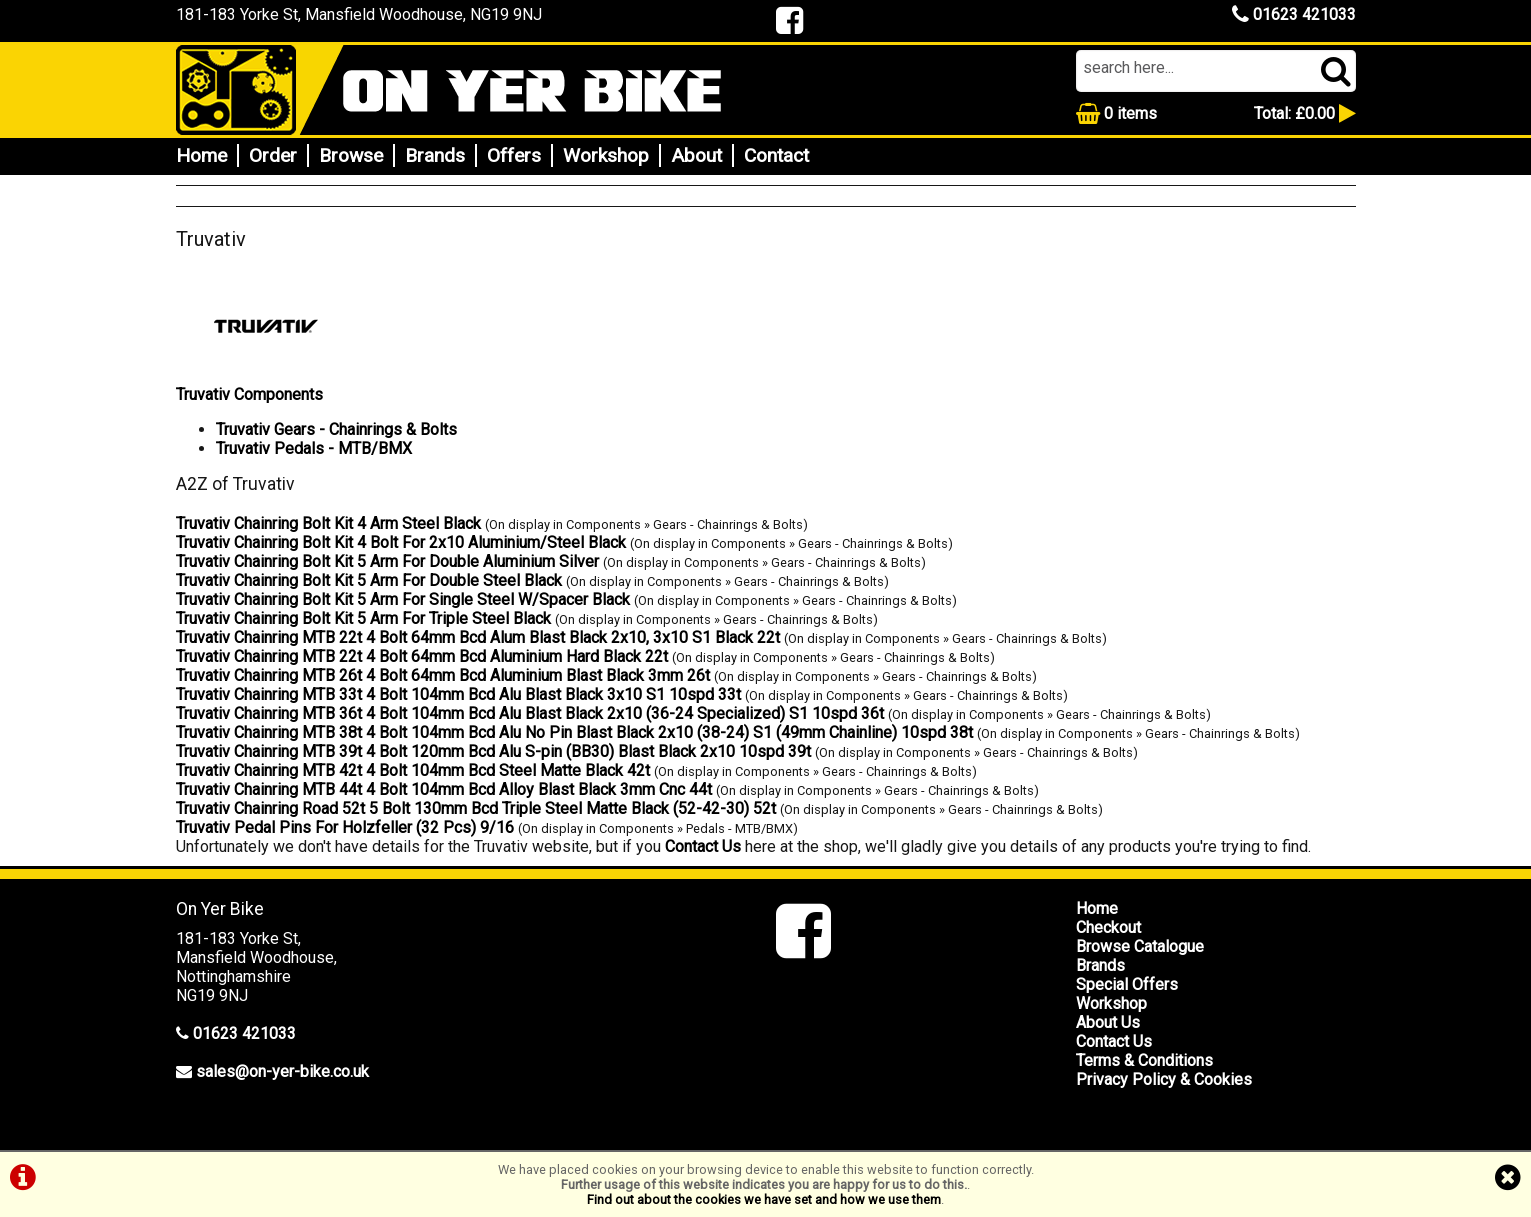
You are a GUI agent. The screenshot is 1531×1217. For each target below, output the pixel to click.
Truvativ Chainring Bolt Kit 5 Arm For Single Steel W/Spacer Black (403, 599)
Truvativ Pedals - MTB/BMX (314, 448)
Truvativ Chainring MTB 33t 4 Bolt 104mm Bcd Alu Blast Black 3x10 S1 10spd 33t (458, 694)
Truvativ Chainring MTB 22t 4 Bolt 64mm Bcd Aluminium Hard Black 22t (422, 656)
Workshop (606, 155)
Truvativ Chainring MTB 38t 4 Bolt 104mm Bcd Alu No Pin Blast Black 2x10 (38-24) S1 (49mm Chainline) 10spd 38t (574, 732)
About (696, 155)
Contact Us (703, 846)
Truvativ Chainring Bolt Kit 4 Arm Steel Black (328, 523)
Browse (351, 155)
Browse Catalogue (1140, 946)
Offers (514, 155)
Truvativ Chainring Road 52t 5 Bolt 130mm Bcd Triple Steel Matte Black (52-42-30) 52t (476, 808)
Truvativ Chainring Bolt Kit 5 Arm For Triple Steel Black (363, 618)
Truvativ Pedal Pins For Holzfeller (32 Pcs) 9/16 (345, 827)
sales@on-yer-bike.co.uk (282, 1071)
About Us (1108, 1022)
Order (273, 155)
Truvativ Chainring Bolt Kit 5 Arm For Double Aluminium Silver (387, 561)
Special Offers (1127, 984)
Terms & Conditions (1144, 1060)
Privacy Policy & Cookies (1164, 1079)
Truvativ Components (249, 394)
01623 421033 (1294, 14)
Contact (776, 155)
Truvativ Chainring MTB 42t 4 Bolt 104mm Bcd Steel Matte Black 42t (413, 770)
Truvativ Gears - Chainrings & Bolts (336, 429)
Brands (435, 155)
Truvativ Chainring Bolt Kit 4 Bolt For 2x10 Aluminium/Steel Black (401, 542)
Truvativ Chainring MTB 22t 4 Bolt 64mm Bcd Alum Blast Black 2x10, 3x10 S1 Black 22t (478, 637)
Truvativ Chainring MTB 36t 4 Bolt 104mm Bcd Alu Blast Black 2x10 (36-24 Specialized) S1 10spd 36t (530, 713)
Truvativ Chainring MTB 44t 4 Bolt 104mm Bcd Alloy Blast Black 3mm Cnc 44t (444, 789)
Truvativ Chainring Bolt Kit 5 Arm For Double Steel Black (369, 580)
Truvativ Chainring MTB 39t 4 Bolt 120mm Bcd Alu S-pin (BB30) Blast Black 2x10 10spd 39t (493, 751)
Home (201, 155)
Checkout (1108, 927)
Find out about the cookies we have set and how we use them (764, 1199)
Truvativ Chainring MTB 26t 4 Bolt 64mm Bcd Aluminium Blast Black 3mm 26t (443, 675)
